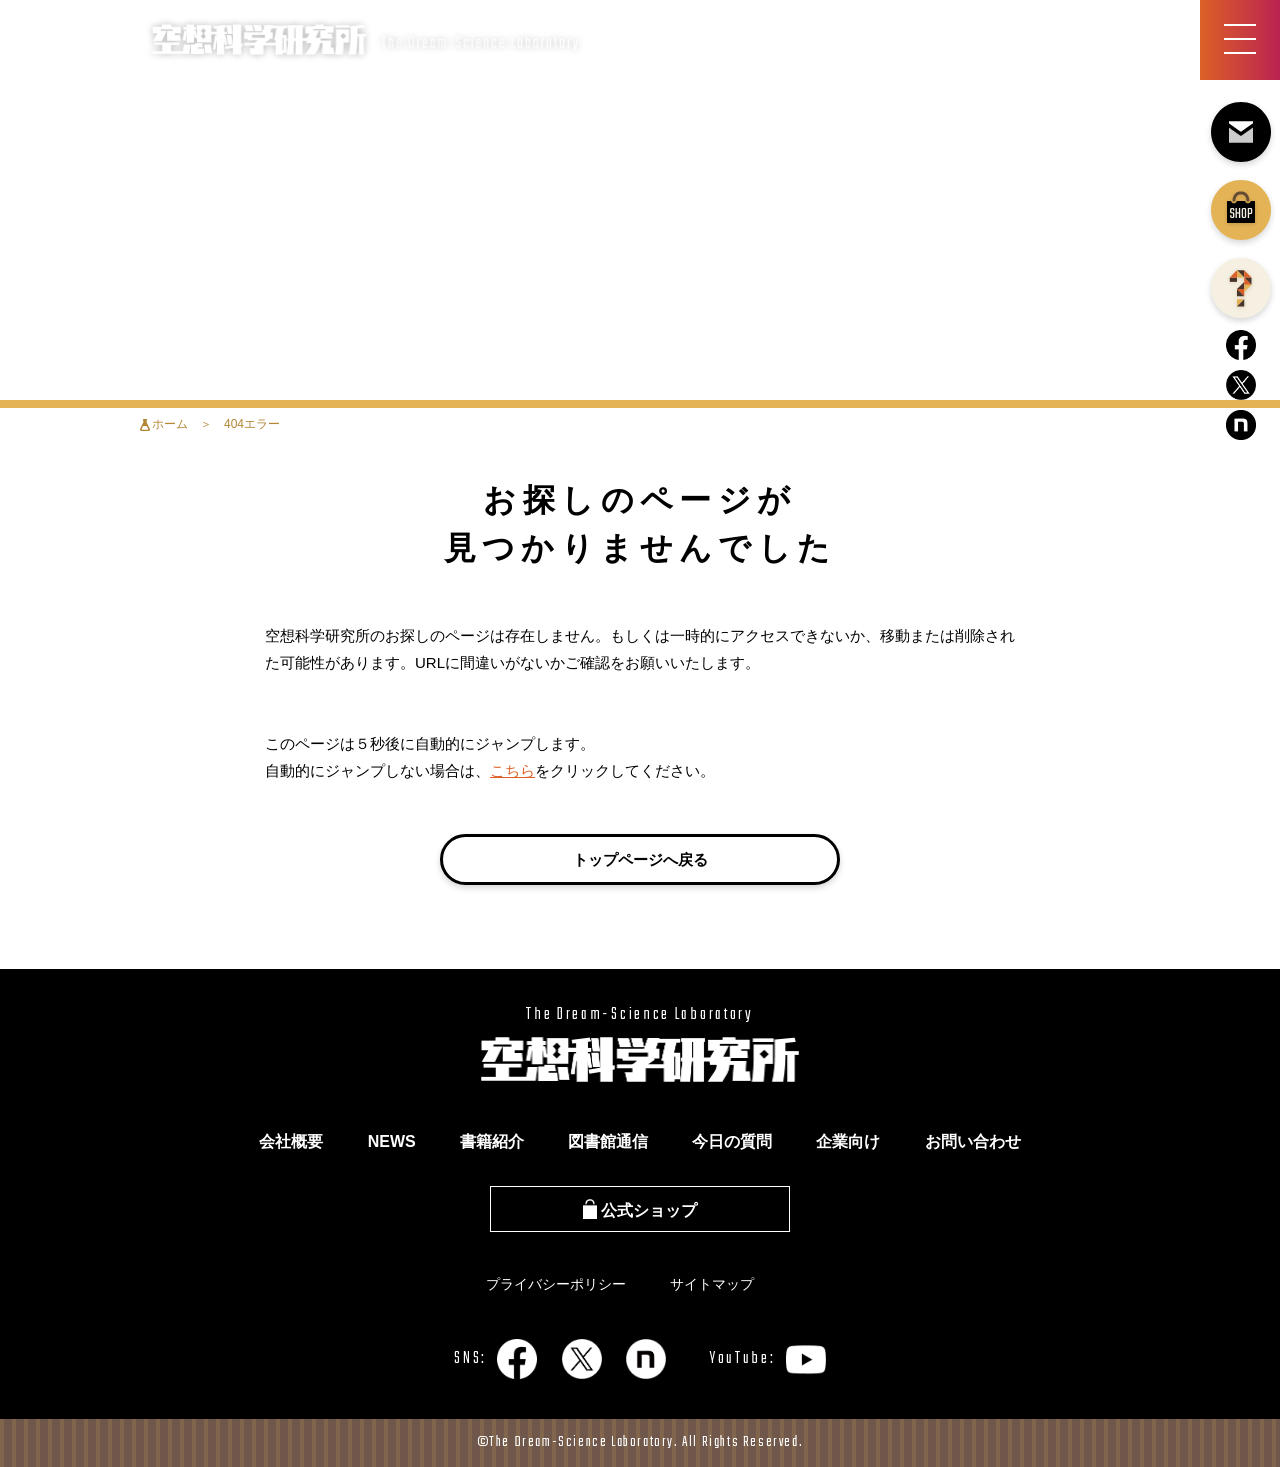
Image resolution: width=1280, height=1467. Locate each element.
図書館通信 (608, 1141)
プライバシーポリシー (556, 1284)
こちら (512, 770)
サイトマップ (712, 1284)
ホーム (170, 424)
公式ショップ (640, 1210)
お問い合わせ (973, 1141)
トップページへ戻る (640, 859)
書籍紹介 (492, 1141)
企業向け (848, 1141)
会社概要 (291, 1141)
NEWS (392, 1141)
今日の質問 (732, 1141)
